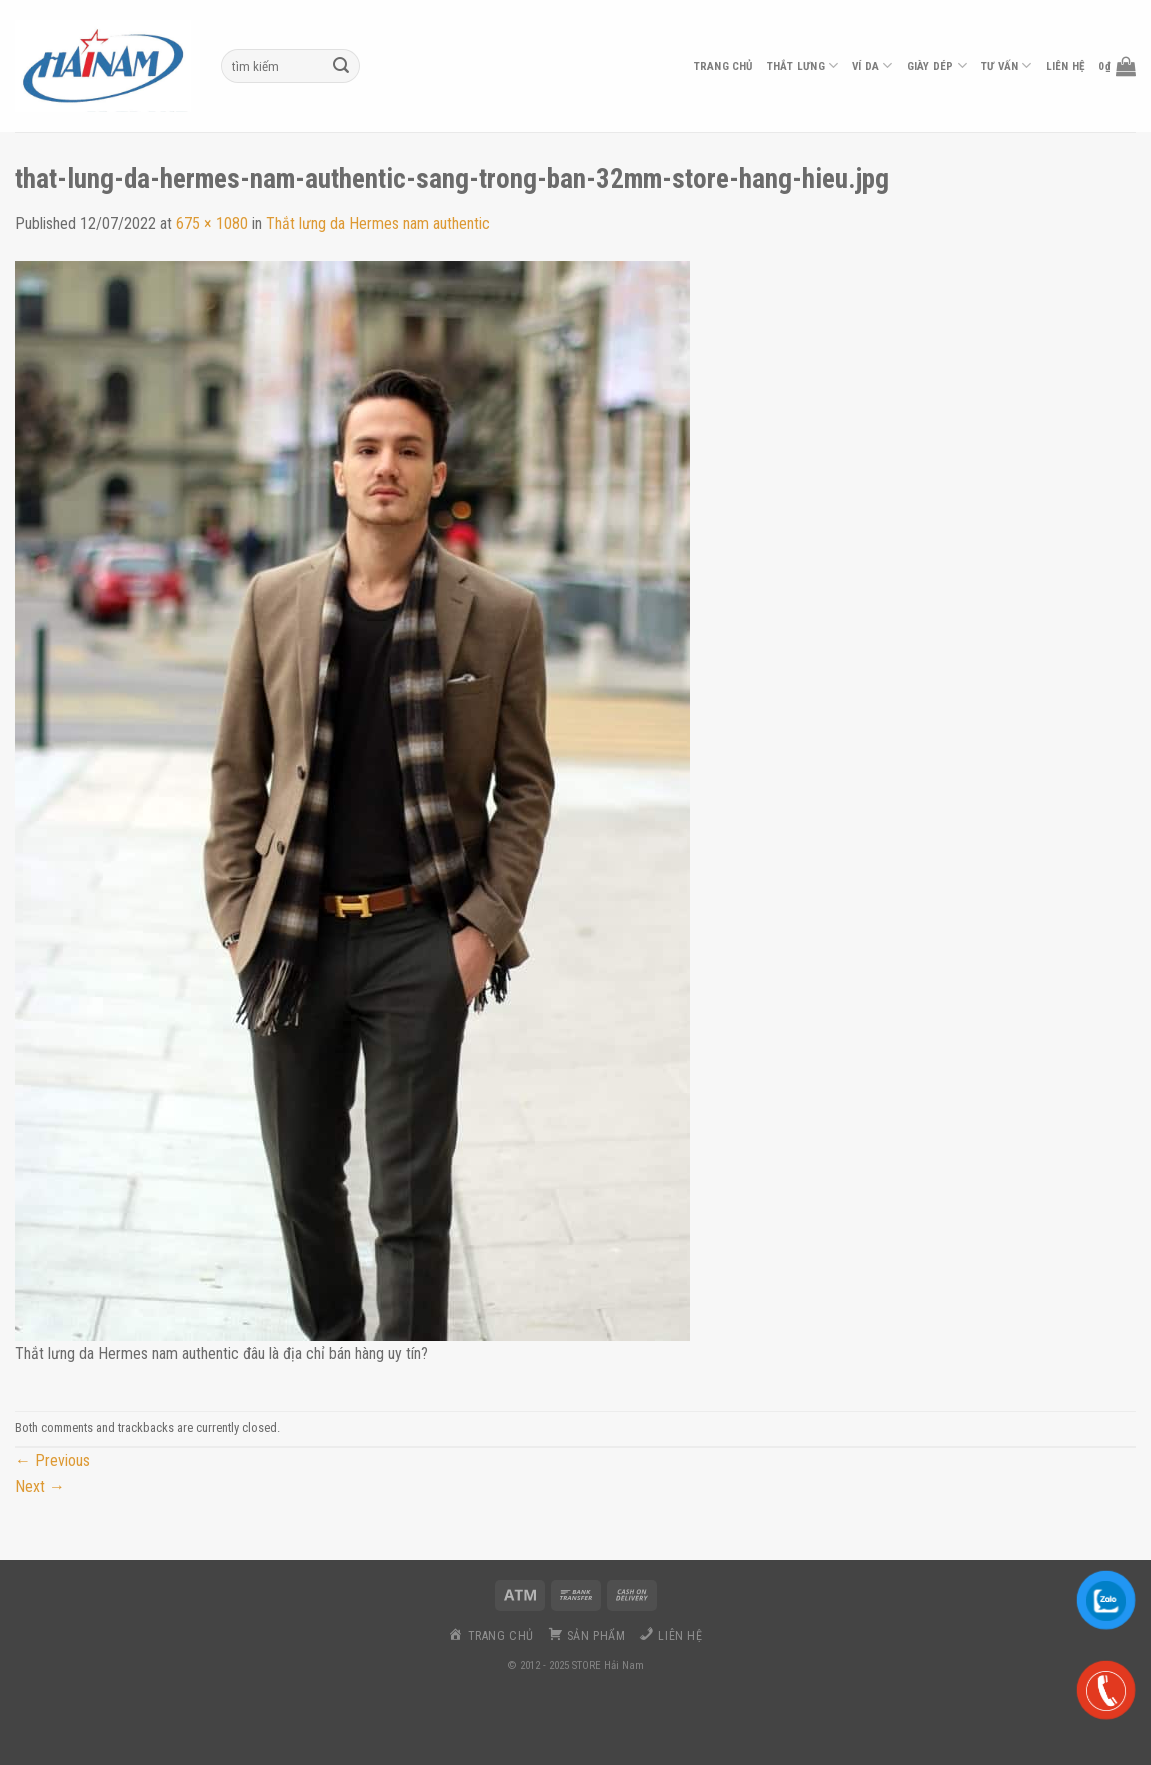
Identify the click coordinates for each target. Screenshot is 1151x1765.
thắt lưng (802, 65)
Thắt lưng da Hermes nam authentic (378, 223)
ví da (872, 65)
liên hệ (1065, 66)
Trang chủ (723, 66)
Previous (52, 1460)
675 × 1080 (212, 223)
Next (40, 1486)
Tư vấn (1006, 65)
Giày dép (937, 65)
